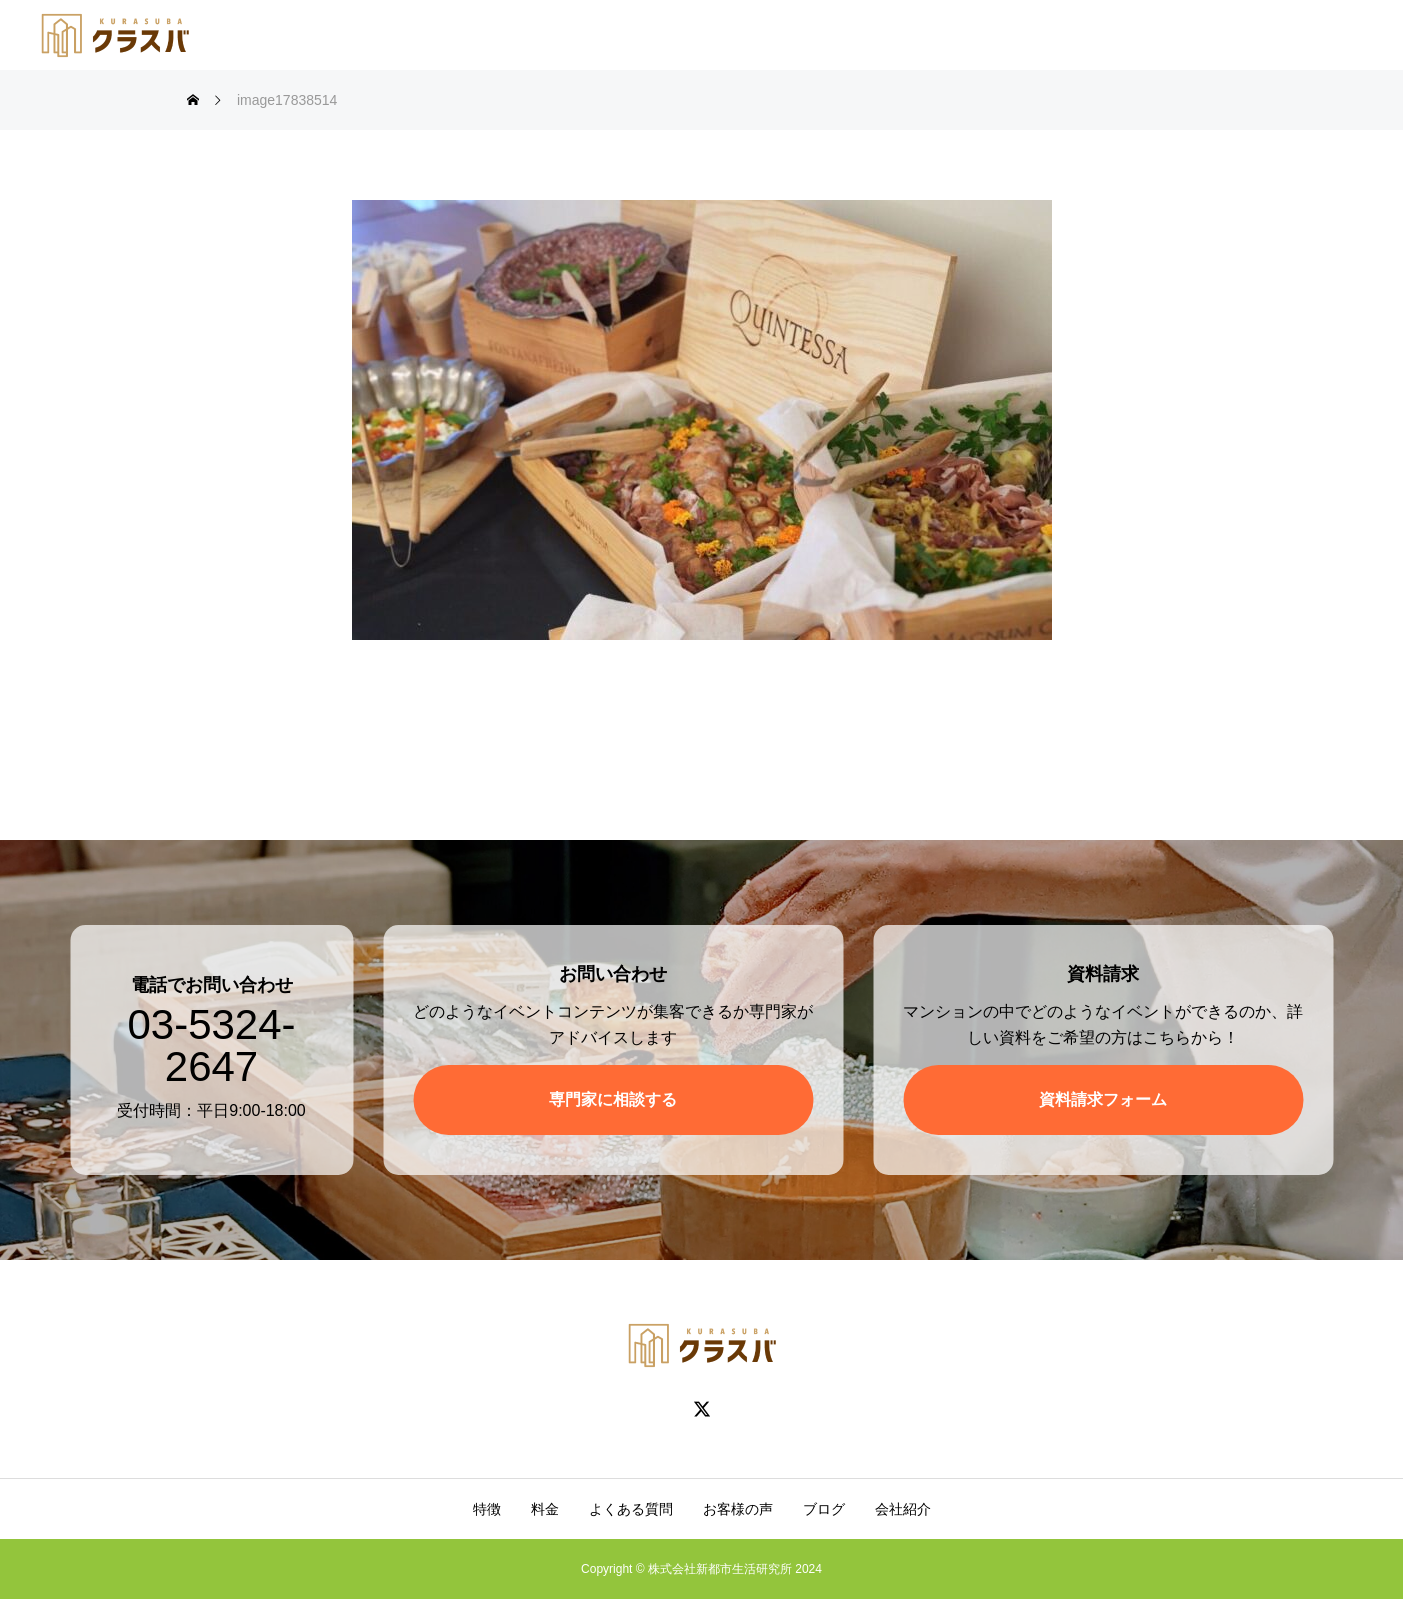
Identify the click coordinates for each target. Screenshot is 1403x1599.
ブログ (824, 1509)
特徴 (487, 1509)
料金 (545, 1509)
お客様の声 (738, 1509)
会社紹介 (903, 1509)
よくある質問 (631, 1509)
